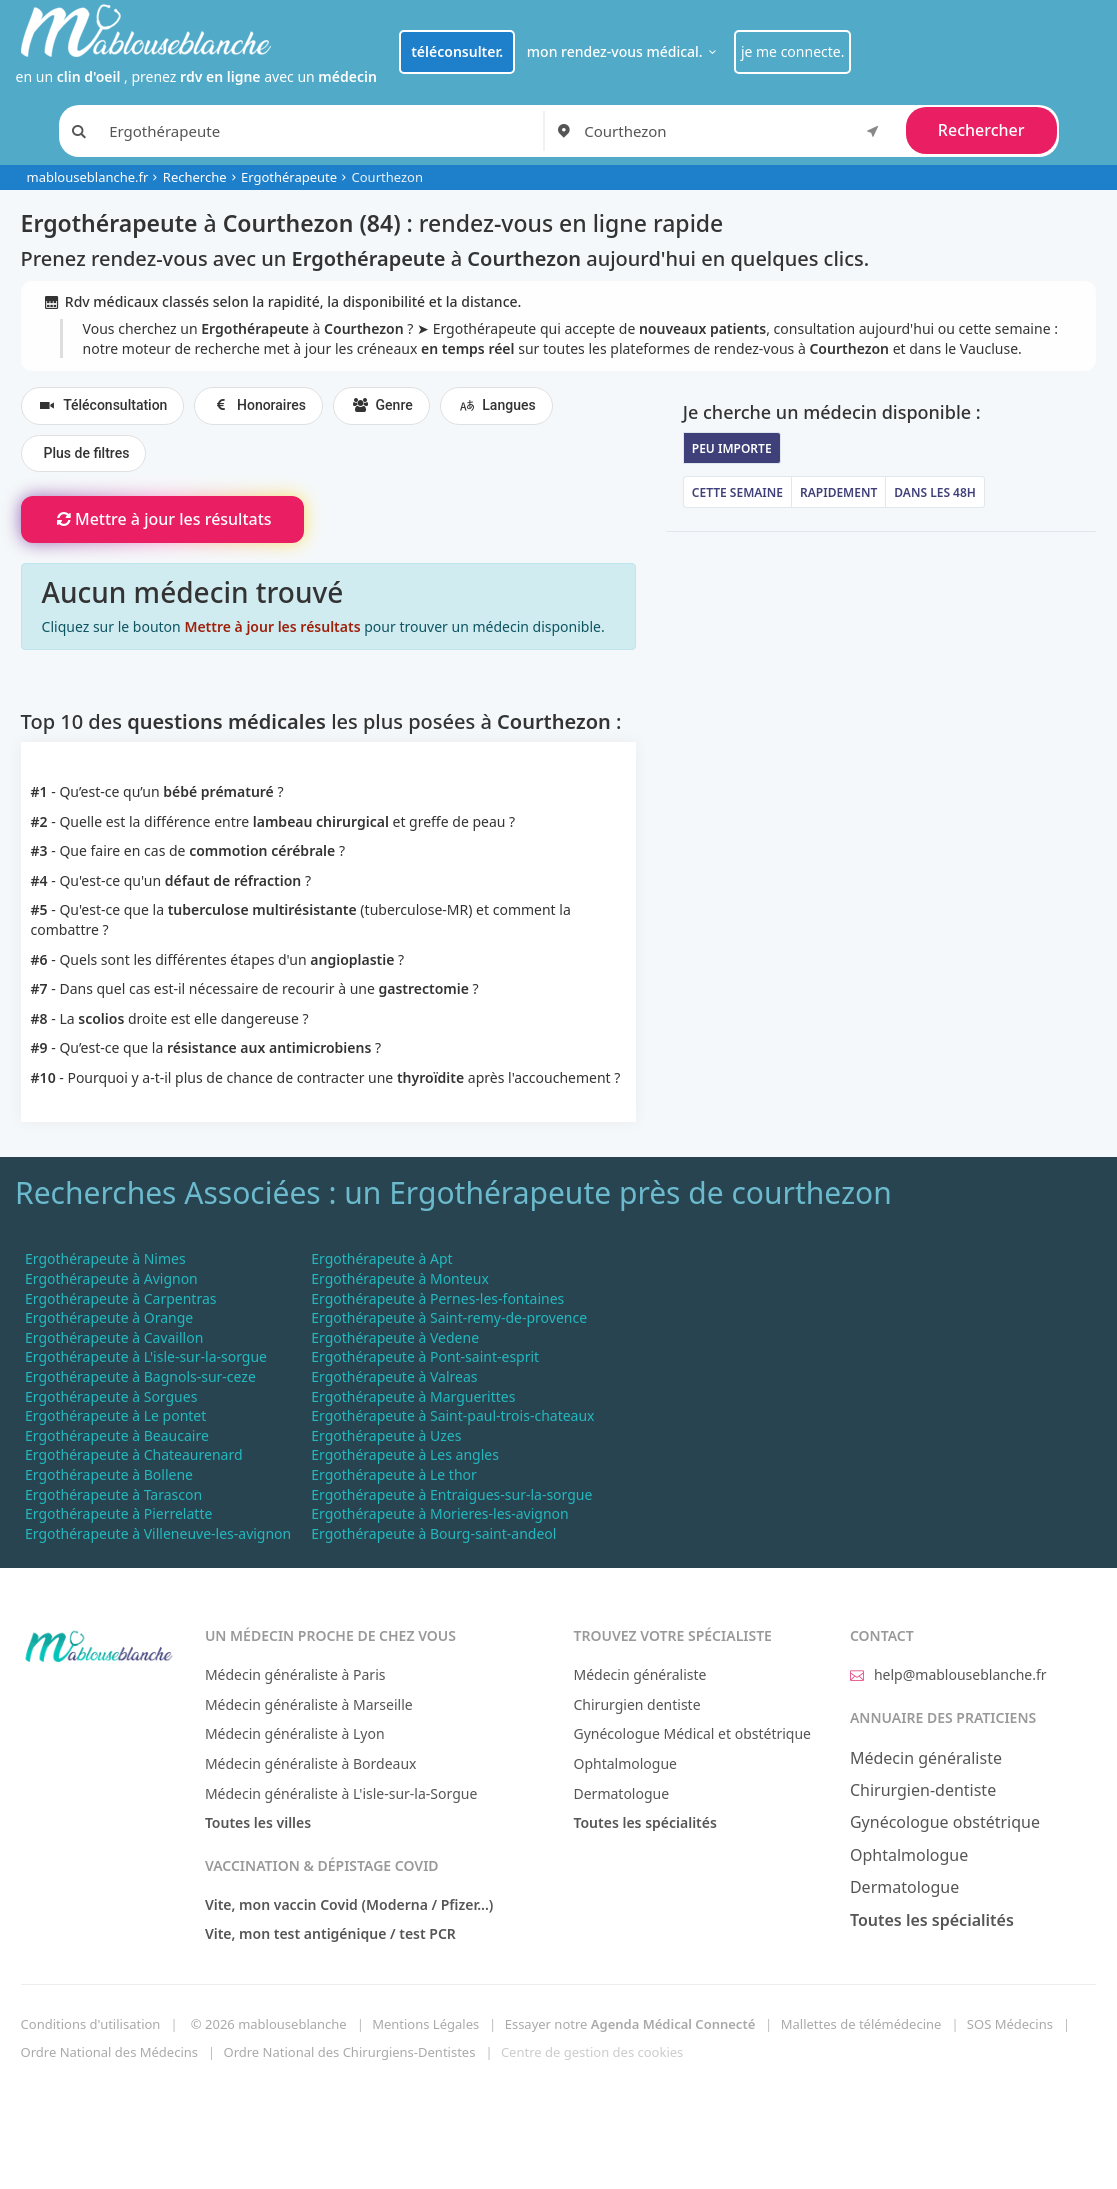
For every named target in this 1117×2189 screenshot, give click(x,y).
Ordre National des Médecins (109, 2052)
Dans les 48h (935, 492)
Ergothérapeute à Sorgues (111, 1396)
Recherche (195, 177)
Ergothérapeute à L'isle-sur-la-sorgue (146, 1356)
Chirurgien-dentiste (923, 1790)
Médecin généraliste (639, 1674)
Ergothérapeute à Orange (109, 1317)
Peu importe (732, 448)
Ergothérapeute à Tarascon (113, 1494)
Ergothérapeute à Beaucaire (117, 1435)
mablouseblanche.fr (88, 177)
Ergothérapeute (289, 177)
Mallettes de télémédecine (861, 2024)
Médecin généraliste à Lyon (295, 1733)
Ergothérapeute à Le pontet (115, 1415)
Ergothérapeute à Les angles (405, 1454)
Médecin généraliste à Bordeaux (311, 1763)
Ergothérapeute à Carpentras (120, 1298)
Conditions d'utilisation (91, 2024)
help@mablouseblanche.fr (948, 1674)
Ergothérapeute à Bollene (109, 1474)
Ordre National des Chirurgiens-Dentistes (350, 2052)
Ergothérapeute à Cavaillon (114, 1337)
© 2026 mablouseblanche (269, 2024)
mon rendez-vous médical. (624, 51)
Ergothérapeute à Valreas (394, 1376)
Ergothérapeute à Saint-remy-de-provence (449, 1317)
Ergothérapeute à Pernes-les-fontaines (437, 1298)
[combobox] (735, 131)
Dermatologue (621, 1793)
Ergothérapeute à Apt (381, 1258)
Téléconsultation (103, 406)
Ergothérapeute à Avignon (111, 1278)
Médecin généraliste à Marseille (309, 1704)
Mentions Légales (425, 2024)
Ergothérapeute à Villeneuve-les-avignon (158, 1533)
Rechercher (981, 130)
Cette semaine (737, 492)
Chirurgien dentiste (636, 1704)
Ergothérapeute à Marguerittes (413, 1396)
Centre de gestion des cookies (592, 2052)
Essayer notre (630, 2024)
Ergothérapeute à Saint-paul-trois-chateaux (452, 1415)
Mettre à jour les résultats (162, 519)
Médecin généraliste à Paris (295, 1674)
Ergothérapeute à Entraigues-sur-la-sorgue (451, 1494)
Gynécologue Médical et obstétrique (692, 1733)
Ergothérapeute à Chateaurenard (134, 1454)
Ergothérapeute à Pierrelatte (118, 1513)
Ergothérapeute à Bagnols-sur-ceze (140, 1376)
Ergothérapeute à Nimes (105, 1258)
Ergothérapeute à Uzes (386, 1435)
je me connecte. (793, 51)
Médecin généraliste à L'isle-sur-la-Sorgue (341, 1793)
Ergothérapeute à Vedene (395, 1337)
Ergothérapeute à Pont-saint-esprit (425, 1356)
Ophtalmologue (625, 1763)
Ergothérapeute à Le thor (394, 1474)
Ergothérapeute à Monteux (400, 1278)
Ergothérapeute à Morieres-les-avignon (439, 1513)
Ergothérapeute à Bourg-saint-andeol (433, 1533)
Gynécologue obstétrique (945, 1822)
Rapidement (838, 492)
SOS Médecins (1010, 2024)
